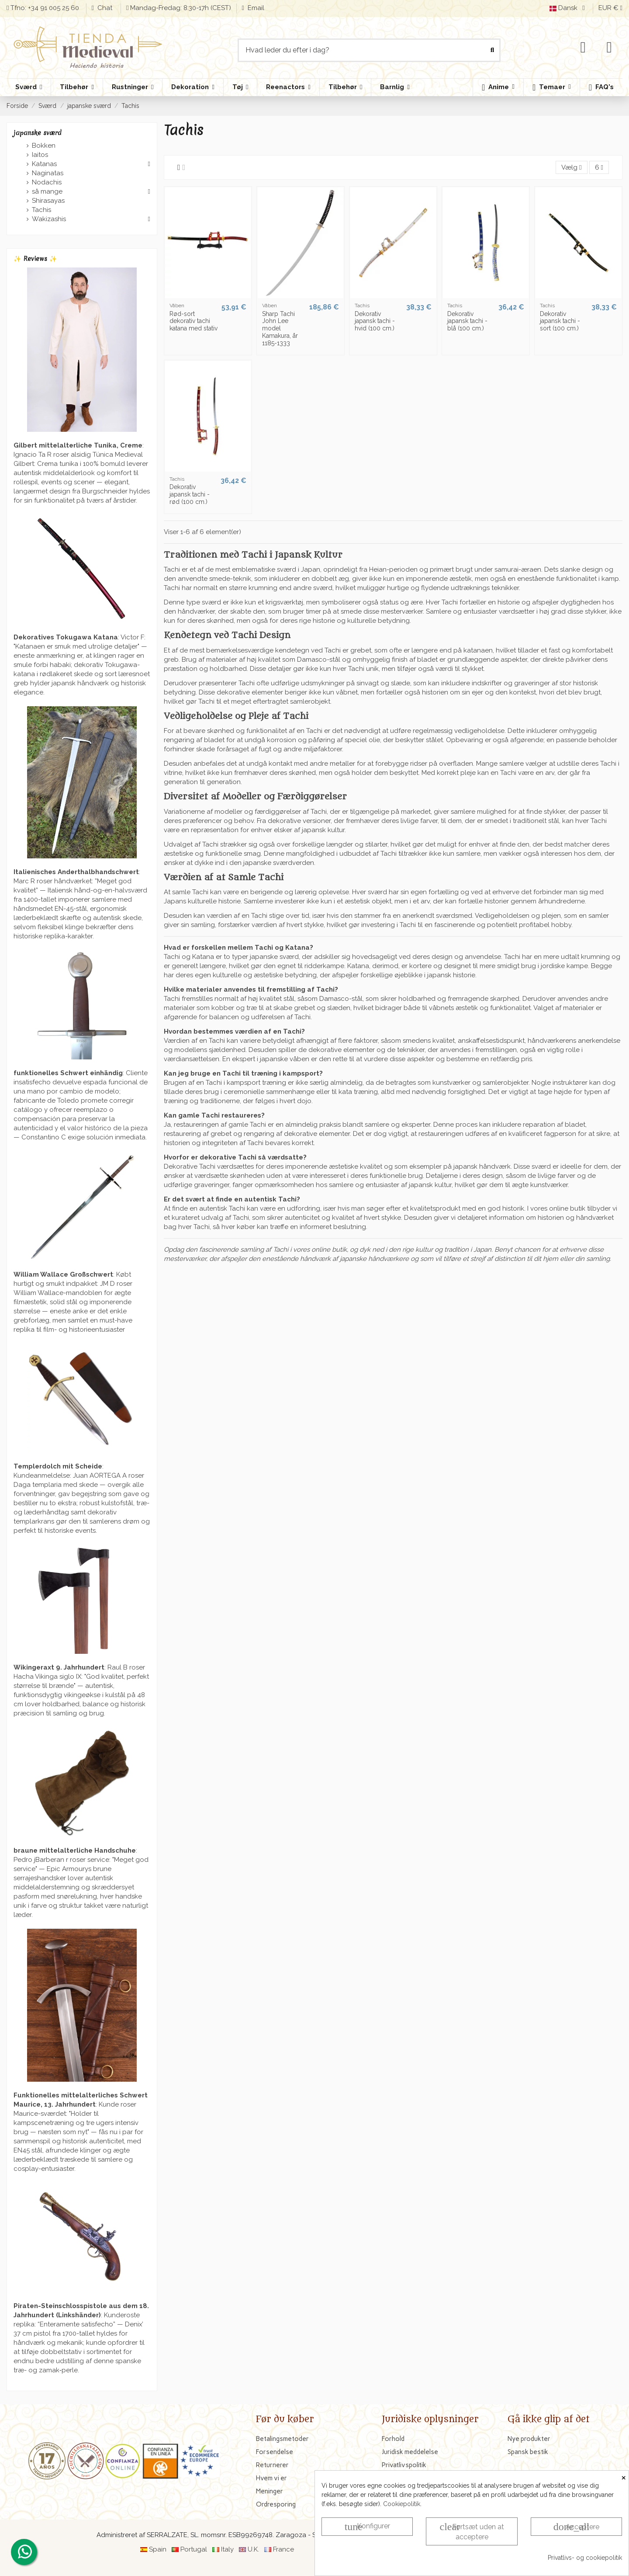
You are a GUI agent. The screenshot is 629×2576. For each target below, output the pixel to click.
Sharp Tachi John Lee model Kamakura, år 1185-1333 (280, 328)
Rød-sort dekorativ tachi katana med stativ (193, 321)
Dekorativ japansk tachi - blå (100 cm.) (467, 321)
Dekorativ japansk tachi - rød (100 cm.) (189, 494)
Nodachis (47, 182)
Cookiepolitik (401, 2503)
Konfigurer (367, 2526)
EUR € (610, 8)
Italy (227, 2549)
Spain (157, 2549)
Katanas (44, 164)
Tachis (41, 210)
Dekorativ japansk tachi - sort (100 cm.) (560, 321)
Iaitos (40, 155)
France (283, 2549)
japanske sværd (38, 132)
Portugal (193, 2549)
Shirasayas (48, 201)
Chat (106, 8)
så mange (47, 191)
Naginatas (47, 173)
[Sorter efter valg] (571, 167)
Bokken (43, 145)
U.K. (253, 2549)
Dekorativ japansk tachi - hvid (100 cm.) (375, 321)
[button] (551, 87)
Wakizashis (49, 219)
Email (255, 8)
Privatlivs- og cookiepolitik (585, 2557)
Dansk (569, 8)
